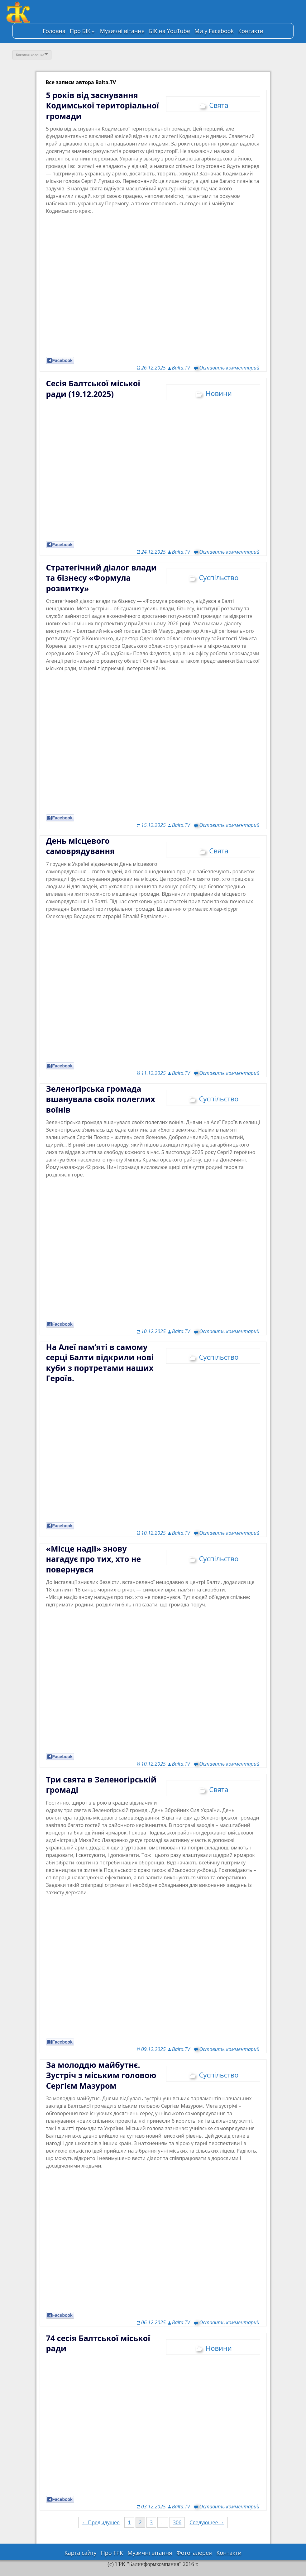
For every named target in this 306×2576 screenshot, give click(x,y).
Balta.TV (181, 367)
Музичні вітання (122, 31)
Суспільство (219, 577)
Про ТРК (112, 2552)
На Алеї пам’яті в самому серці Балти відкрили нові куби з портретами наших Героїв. (100, 1363)
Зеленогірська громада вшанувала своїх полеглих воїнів (100, 1099)
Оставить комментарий (229, 367)
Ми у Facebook (214, 31)
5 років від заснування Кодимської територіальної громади (102, 105)
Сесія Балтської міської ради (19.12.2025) (93, 388)
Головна (54, 31)
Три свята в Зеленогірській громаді (101, 1784)
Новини (219, 393)
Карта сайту (81, 2552)
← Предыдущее (101, 2522)
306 (177, 2522)
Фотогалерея (194, 2552)
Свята (218, 105)
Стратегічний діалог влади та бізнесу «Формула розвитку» (101, 578)
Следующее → (206, 2522)
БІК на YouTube (169, 31)
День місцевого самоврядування (80, 845)
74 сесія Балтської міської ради (98, 2343)
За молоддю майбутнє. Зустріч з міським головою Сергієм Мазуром (101, 2075)
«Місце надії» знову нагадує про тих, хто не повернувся (93, 1559)
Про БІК (80, 31)
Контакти (250, 31)
